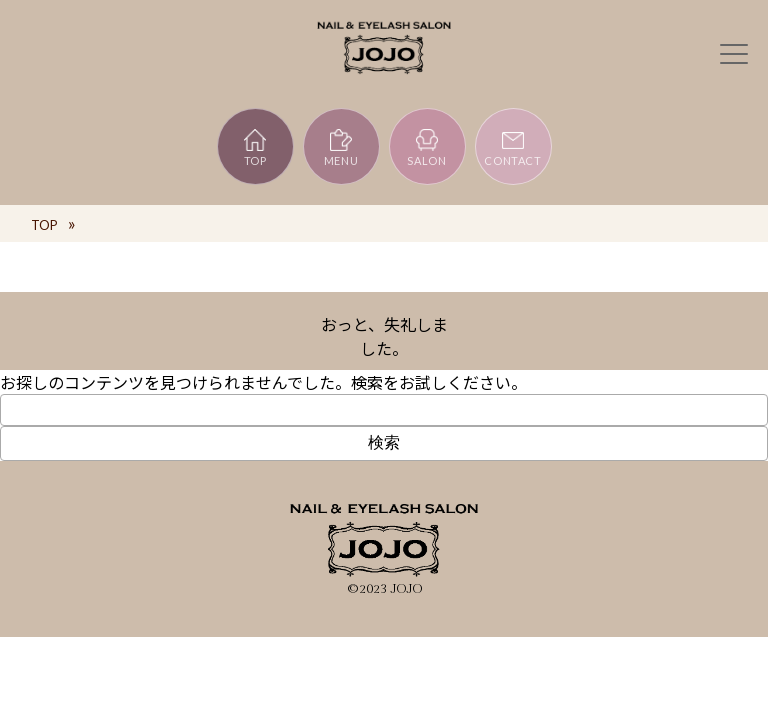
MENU (341, 147)
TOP (255, 147)
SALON (426, 147)
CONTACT (513, 147)
